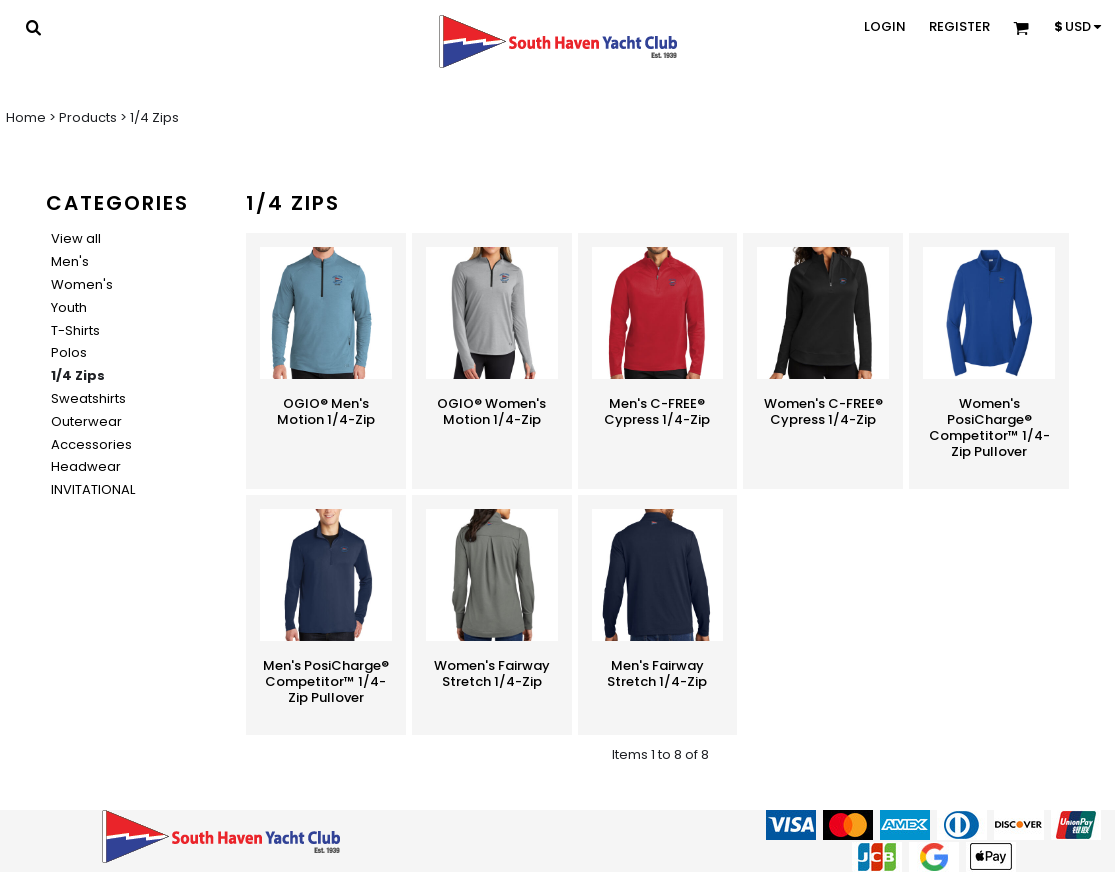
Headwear (86, 466)
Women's (82, 284)
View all (76, 238)
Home (26, 117)
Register (959, 26)
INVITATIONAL (93, 489)
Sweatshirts (88, 398)
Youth (69, 307)
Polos (69, 352)
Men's (70, 261)
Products (88, 117)
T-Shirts (75, 330)
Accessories (91, 444)
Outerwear (86, 421)
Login (885, 26)
